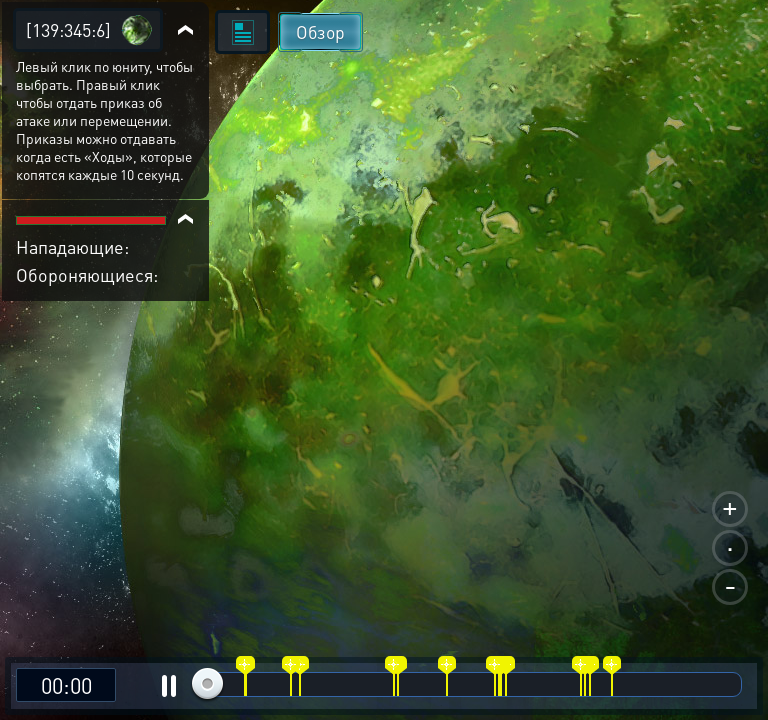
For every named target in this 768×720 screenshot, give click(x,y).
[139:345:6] (68, 29)
